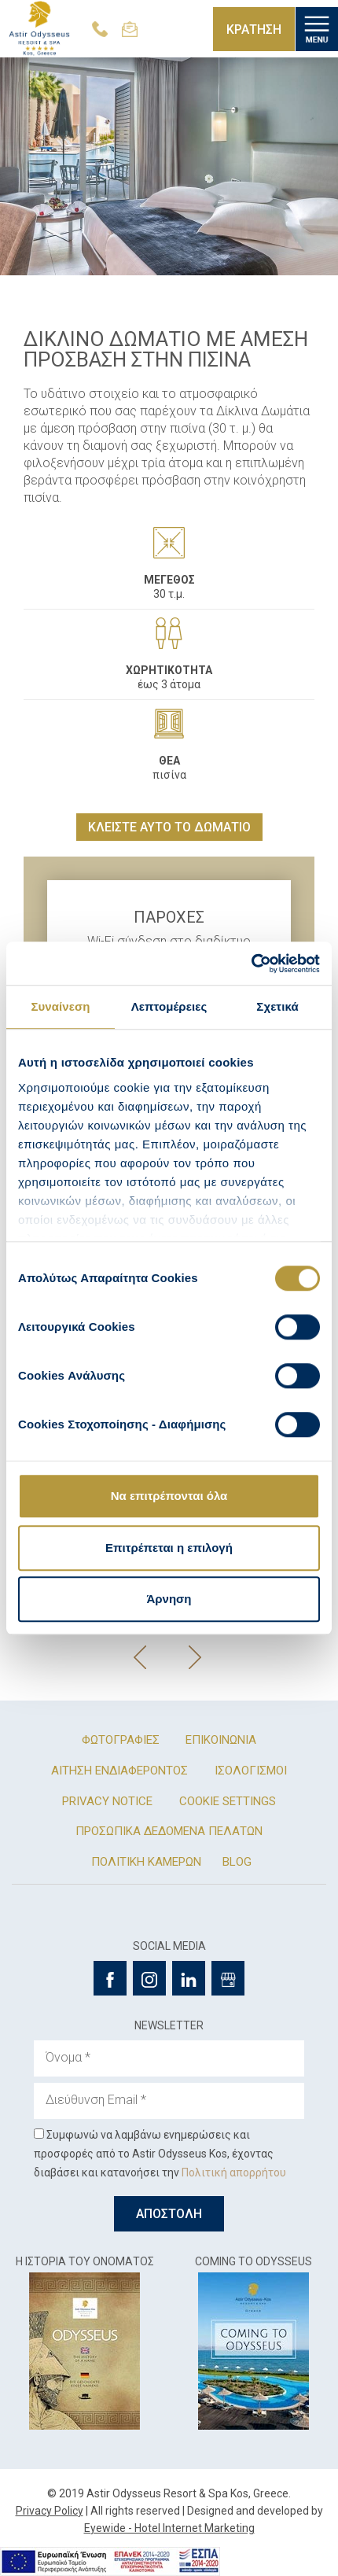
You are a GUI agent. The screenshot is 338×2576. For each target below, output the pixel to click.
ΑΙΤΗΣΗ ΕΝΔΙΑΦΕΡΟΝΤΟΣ (119, 1770)
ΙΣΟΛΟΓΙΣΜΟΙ (251, 1770)
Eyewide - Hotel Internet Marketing (169, 2528)
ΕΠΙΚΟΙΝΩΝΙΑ (221, 1740)
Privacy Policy (49, 2510)
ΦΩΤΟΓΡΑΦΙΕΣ (121, 1740)
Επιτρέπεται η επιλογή (169, 1547)
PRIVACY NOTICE (107, 1801)
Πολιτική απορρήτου (234, 2172)
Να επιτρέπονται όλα (169, 1495)
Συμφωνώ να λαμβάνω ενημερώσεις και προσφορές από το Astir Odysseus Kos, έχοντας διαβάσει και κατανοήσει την (160, 2153)
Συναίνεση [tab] (60, 1006)
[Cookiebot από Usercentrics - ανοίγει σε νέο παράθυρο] (251, 963)
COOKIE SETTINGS (227, 1801)
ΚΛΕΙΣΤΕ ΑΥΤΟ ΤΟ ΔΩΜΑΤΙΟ (169, 827)
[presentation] (141, 1656)
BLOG (237, 1862)
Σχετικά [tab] (277, 1006)
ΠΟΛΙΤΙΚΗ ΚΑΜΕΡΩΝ (146, 1862)
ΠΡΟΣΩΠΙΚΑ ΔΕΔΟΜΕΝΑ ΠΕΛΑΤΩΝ (169, 1831)
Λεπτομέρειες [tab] (169, 1006)
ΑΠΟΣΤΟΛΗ (169, 2213)
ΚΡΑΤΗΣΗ (253, 29)
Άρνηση (168, 1598)
